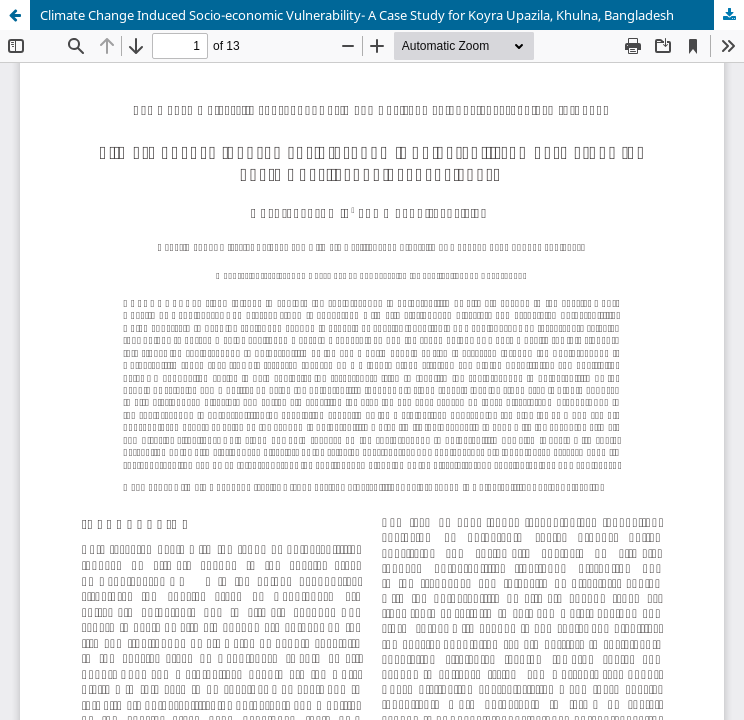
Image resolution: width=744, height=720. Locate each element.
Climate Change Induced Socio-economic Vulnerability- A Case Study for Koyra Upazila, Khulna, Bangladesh (357, 15)
